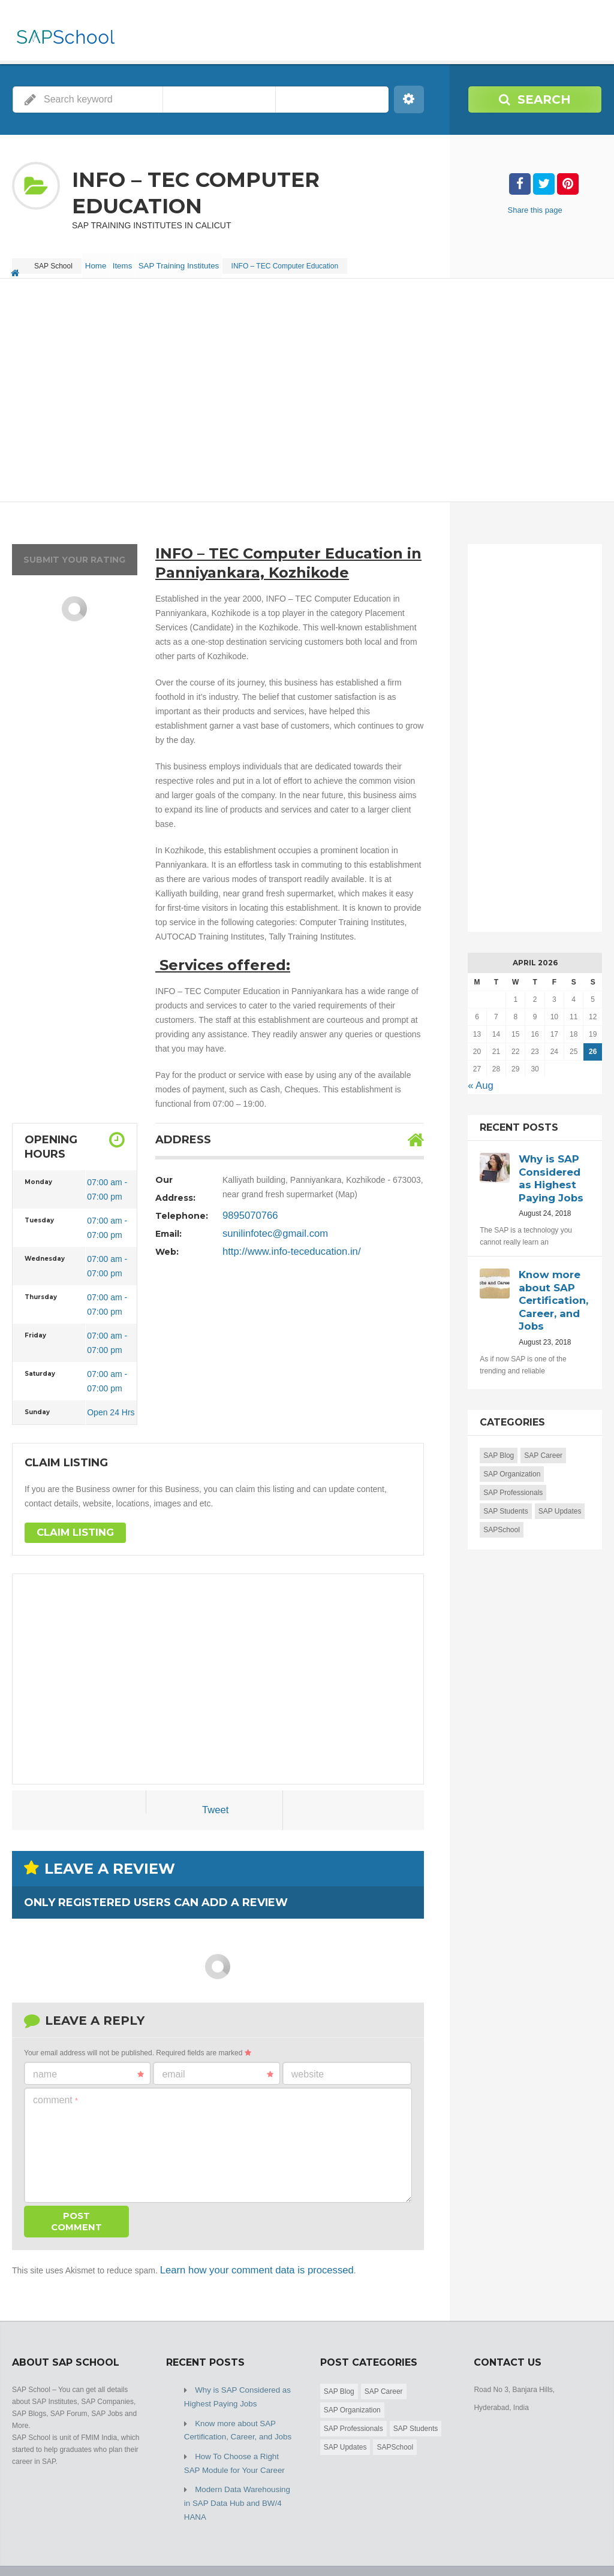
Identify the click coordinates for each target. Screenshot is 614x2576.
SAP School (99, 2546)
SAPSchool (501, 1510)
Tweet (215, 1802)
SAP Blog (498, 1436)
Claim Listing (70, 1524)
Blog (532, 2546)
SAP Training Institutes (201, 261)
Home (100, 261)
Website (307, 2065)
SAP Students (505, 1491)
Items (137, 261)
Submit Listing (579, 2546)
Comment (55, 2091)
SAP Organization (511, 1454)
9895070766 (245, 1207)
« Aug (478, 1075)
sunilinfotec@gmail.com (266, 1225)
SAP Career (543, 1436)
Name (88, 2065)
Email (217, 2065)
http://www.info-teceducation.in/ (280, 1243)
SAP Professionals (513, 1473)
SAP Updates (560, 1491)
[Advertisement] (307, 382)
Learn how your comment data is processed (241, 2259)
